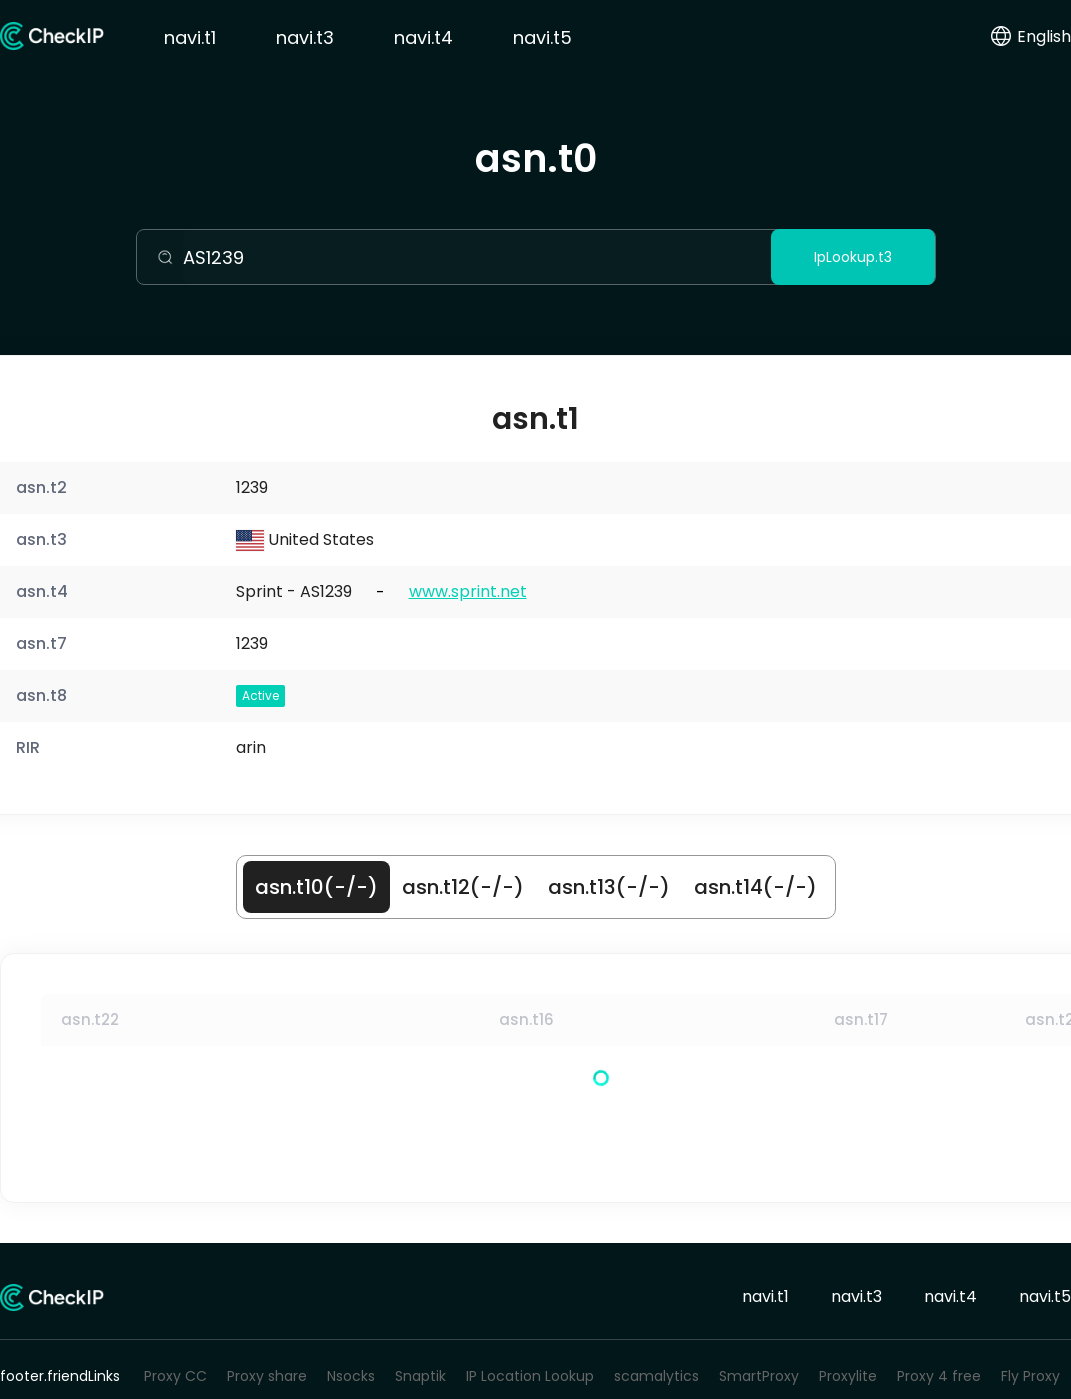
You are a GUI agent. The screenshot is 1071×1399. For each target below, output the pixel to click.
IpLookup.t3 (853, 257)
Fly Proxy (1030, 1376)
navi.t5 (542, 37)
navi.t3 (305, 37)
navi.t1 (190, 37)
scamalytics (656, 1376)
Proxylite (848, 1376)
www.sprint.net (468, 591)
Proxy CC (175, 1376)
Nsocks (351, 1376)
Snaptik (420, 1376)
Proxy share (267, 1376)
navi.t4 (423, 37)
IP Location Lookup (530, 1376)
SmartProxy (759, 1376)
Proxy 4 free (939, 1376)
